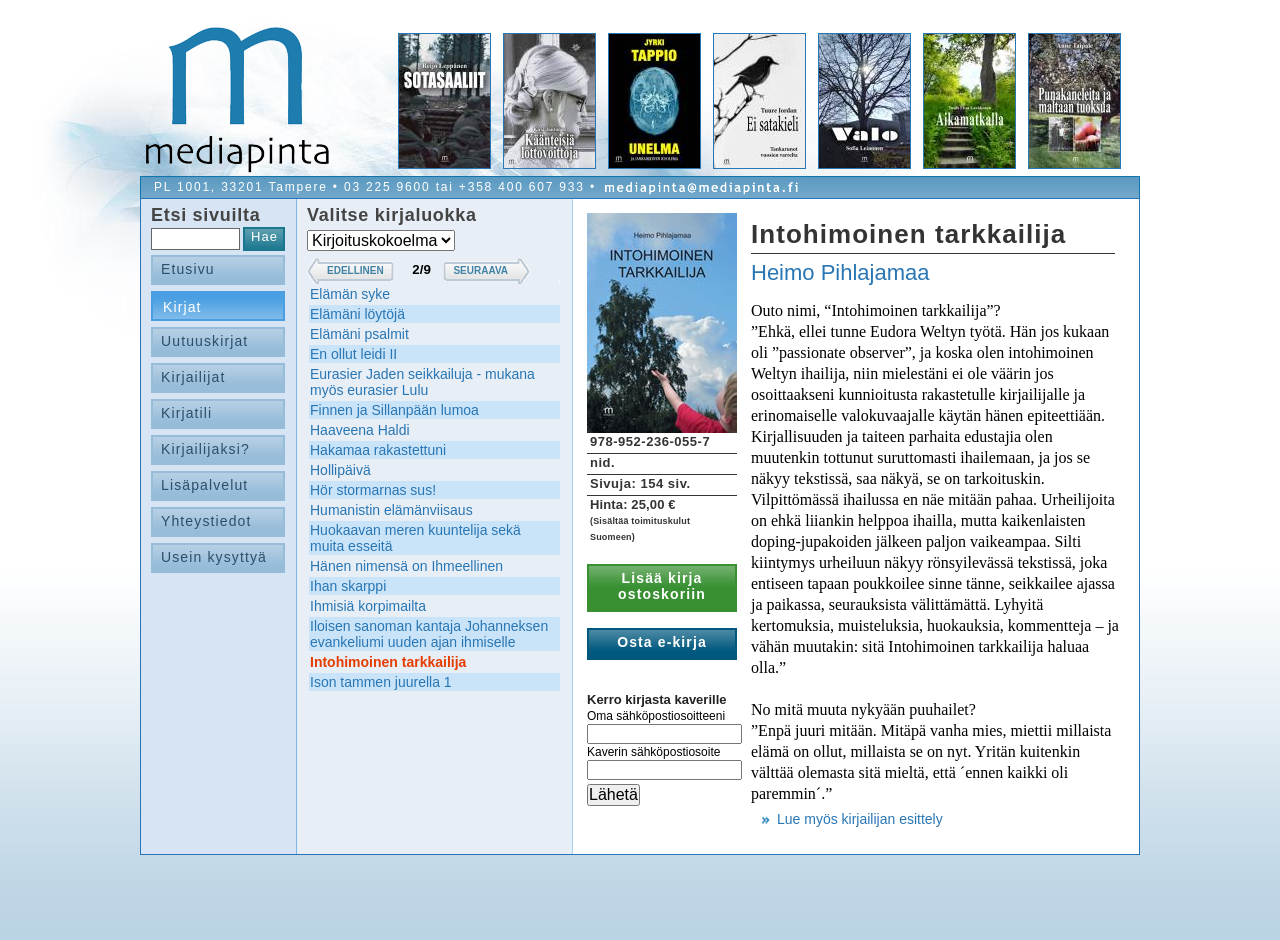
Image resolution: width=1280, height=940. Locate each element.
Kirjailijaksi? (205, 449)
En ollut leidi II (353, 354)
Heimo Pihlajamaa (840, 272)
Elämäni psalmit (359, 334)
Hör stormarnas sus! (373, 490)
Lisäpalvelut (204, 485)
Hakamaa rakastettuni (378, 450)
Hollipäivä (340, 470)
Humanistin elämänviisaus (391, 510)
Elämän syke (350, 294)
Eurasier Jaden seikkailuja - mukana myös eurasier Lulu (422, 382)
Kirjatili (186, 413)
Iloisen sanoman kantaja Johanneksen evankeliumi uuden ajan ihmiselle (429, 634)
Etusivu (188, 269)
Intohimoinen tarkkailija (388, 662)
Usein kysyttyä (214, 557)
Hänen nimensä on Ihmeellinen (406, 566)
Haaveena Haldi (360, 430)
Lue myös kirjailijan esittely (860, 819)
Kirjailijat (193, 377)
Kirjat (182, 307)
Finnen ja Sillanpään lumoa (394, 410)
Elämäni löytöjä (357, 314)
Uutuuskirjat (204, 341)
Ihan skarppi (348, 586)
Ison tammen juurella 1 (381, 682)
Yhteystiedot (206, 521)
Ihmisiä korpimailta (368, 606)
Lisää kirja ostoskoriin (662, 586)
